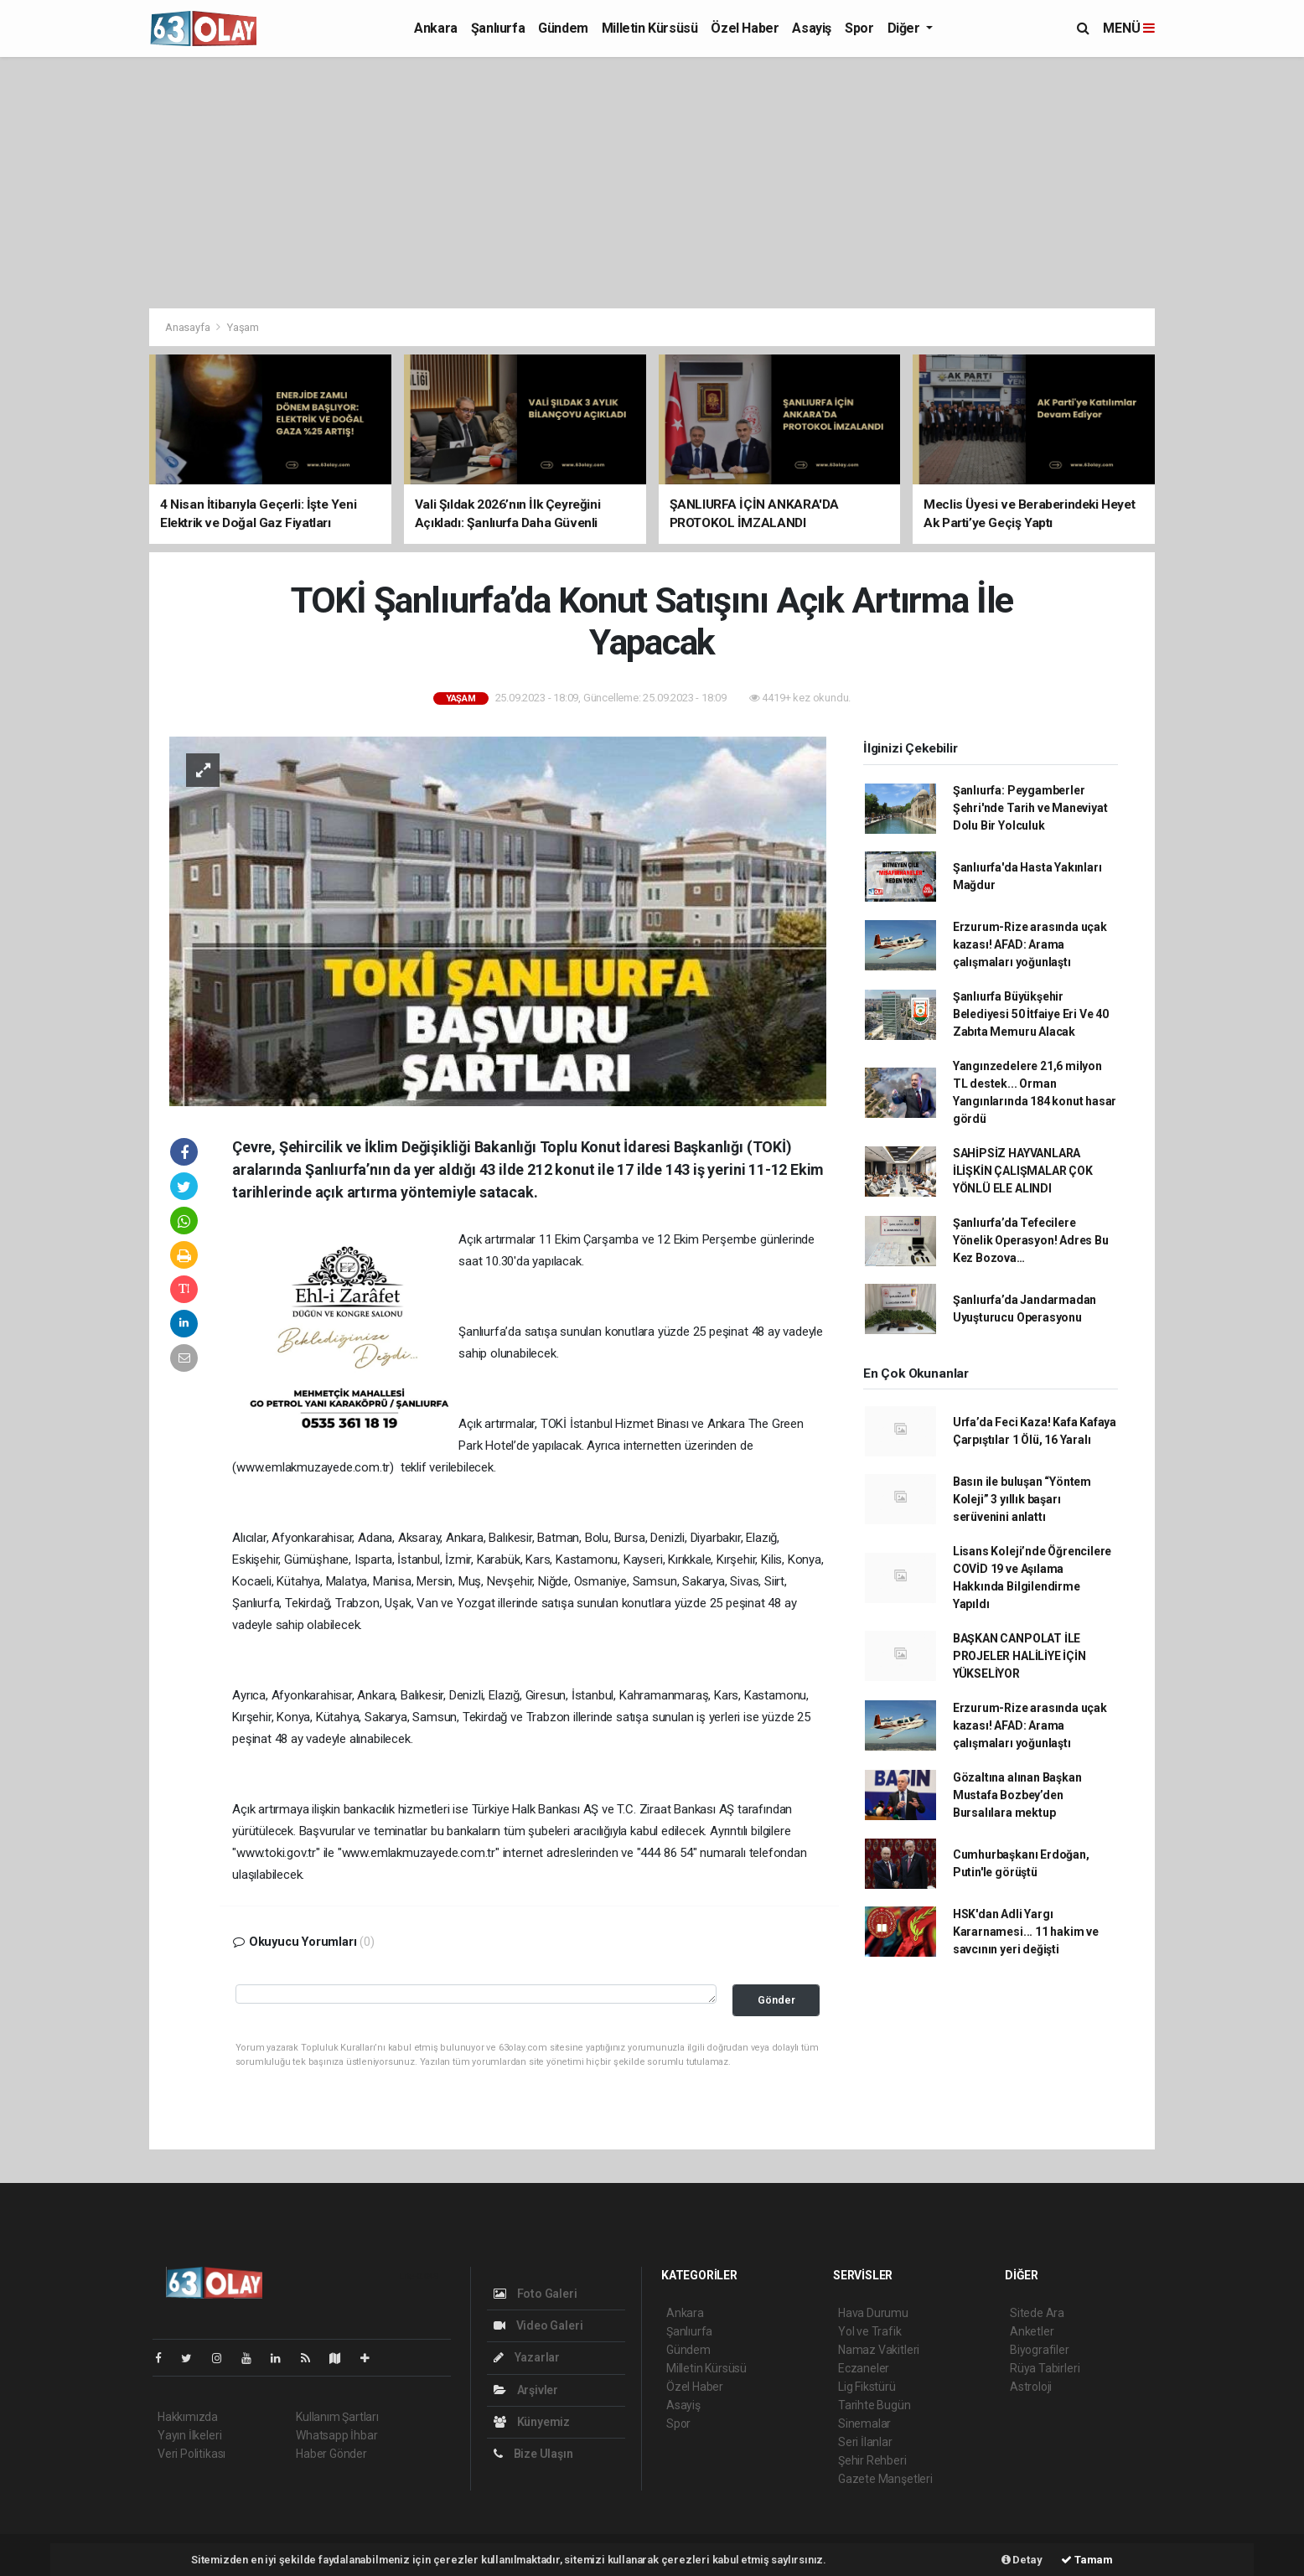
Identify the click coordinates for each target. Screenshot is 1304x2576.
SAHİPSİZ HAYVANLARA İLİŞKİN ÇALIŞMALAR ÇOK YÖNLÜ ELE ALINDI (1023, 1170)
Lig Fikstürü (867, 2386)
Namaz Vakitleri (878, 2349)
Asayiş (811, 28)
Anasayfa (188, 327)
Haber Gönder (331, 2453)
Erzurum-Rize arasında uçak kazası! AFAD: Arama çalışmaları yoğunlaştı (1030, 944)
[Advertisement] (652, 182)
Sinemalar (864, 2423)
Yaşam (243, 327)
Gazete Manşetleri (885, 2478)
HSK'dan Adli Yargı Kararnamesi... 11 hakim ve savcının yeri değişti (1026, 1931)
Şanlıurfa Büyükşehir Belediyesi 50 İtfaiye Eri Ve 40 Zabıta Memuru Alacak (1031, 1014)
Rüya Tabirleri (1044, 2368)
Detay (1022, 2559)
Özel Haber (745, 28)
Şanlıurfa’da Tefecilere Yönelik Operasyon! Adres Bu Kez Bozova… (1031, 1240)
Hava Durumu (873, 2313)
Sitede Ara (1037, 2313)
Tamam (1087, 2559)
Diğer (905, 28)
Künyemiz (532, 2422)
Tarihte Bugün (874, 2405)
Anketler (1031, 2331)
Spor (859, 28)
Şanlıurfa (498, 28)
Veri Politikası (191, 2453)
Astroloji (1031, 2386)
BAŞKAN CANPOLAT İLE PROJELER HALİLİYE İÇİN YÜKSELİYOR (1019, 1656)
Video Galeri (538, 2325)
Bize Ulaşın (533, 2453)
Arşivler (526, 2390)
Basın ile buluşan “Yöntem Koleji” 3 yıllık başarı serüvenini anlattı (1022, 1499)
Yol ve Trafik (870, 2331)
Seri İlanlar (865, 2442)
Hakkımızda (188, 2416)
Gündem (563, 28)
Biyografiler (1039, 2349)
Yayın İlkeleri (189, 2435)
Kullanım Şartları (337, 2416)
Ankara (436, 28)
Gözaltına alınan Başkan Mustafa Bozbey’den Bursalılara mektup (1017, 1795)
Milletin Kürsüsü (650, 28)
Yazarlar (527, 2357)
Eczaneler (863, 2368)
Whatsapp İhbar (336, 2435)
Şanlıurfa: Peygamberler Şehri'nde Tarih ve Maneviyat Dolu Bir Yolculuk (1030, 808)
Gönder (776, 2000)
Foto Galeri (535, 2293)
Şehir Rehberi (872, 2460)
